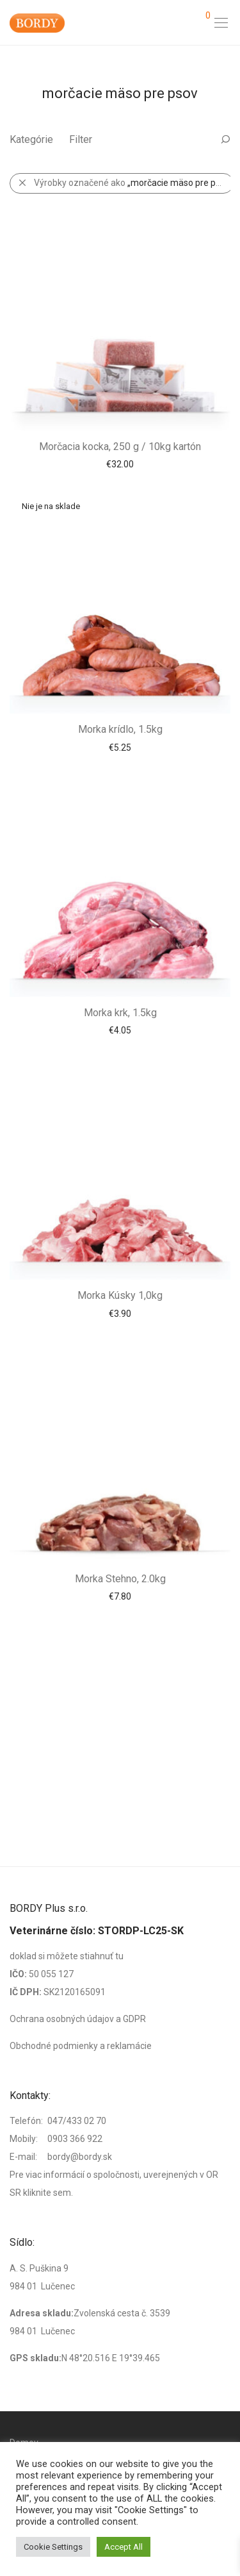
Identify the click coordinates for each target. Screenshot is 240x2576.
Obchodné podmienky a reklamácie (81, 2046)
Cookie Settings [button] (53, 2547)
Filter (80, 139)
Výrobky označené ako (133, 183)
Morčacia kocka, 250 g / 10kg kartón (120, 446)
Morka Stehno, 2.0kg (120, 1579)
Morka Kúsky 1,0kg (120, 1295)
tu (119, 1956)
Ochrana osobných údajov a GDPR (78, 2019)
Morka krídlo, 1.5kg (120, 729)
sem (62, 2192)
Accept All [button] (123, 2547)
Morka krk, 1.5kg (120, 1013)
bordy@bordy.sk (79, 2157)
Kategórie (31, 139)
